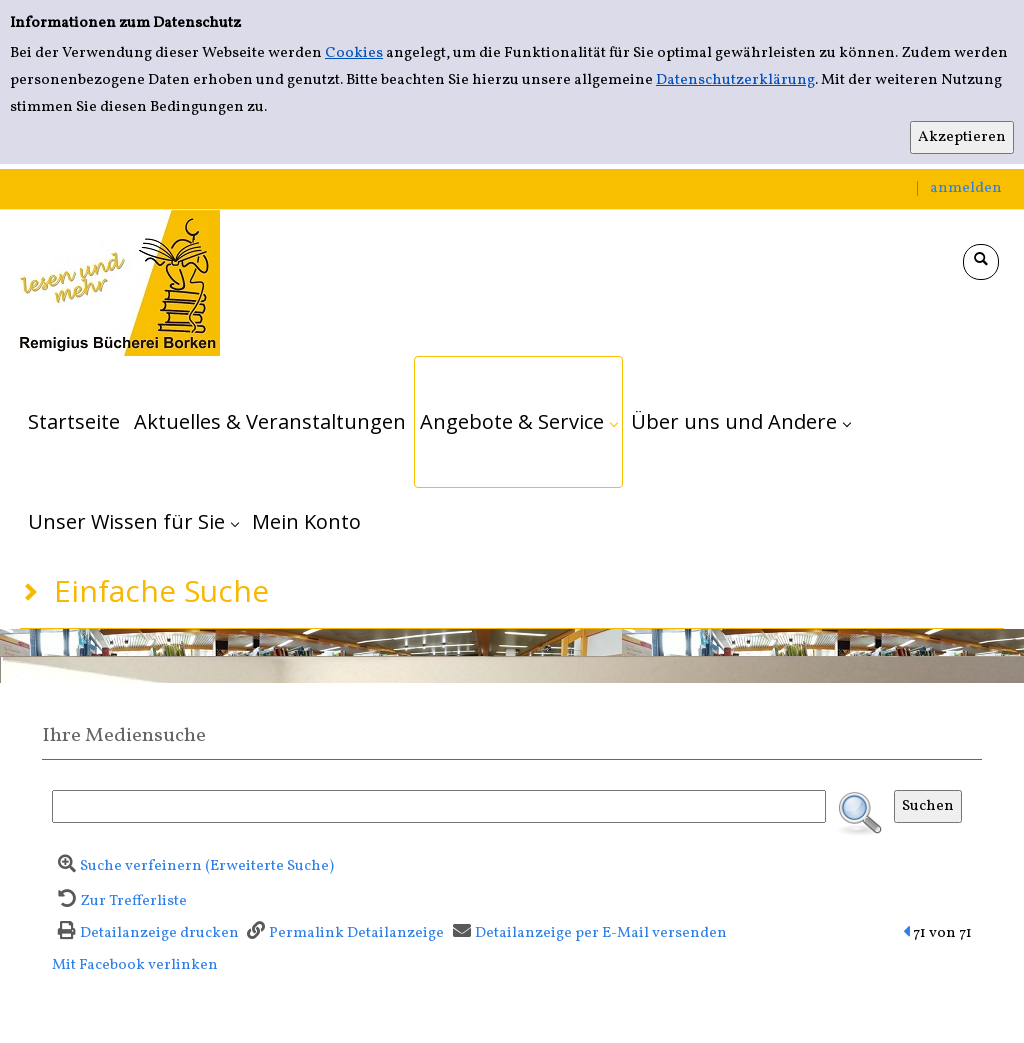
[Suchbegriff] (439, 806)
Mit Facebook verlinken (135, 965)
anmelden (966, 188)
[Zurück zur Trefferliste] (119, 901)
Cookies (354, 53)
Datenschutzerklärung (735, 80)
